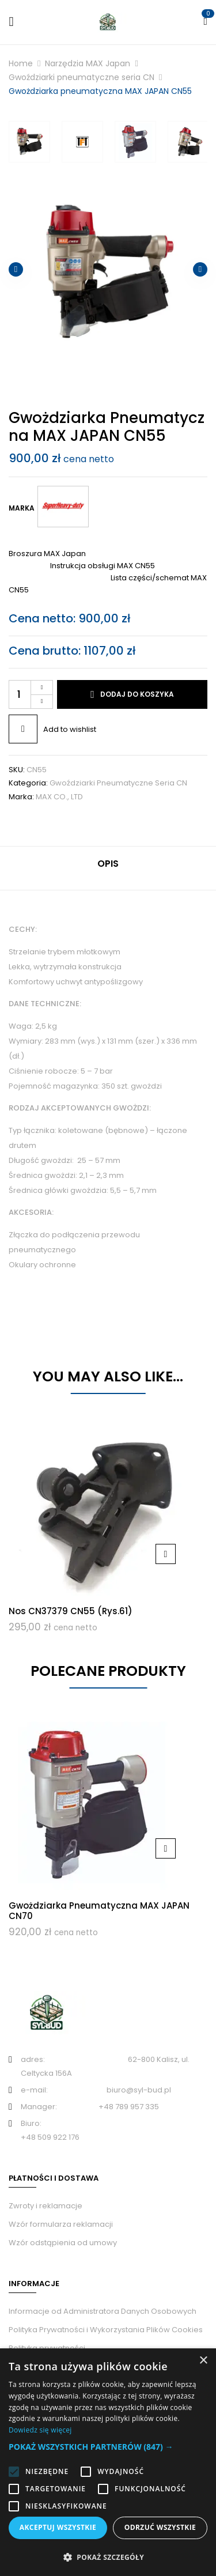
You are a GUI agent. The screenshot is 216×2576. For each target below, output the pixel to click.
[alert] (108, 2462)
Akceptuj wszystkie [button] (58, 2527)
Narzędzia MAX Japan (87, 63)
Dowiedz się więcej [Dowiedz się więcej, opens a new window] (40, 2430)
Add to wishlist (69, 729)
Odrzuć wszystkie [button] (160, 2527)
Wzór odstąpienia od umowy (63, 2242)
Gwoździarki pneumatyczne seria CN (81, 77)
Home (21, 63)
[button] (108, 2447)
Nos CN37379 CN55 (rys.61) (70, 1611)
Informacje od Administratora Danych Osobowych (102, 2311)
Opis (108, 863)
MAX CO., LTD (59, 796)
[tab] (108, 868)
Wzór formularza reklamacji (61, 2224)
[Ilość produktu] (30, 694)
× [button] (203, 2360)
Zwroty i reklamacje (45, 2205)
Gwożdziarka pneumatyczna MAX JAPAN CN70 (99, 1910)
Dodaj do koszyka (137, 694)
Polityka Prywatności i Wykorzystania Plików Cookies (106, 2329)
